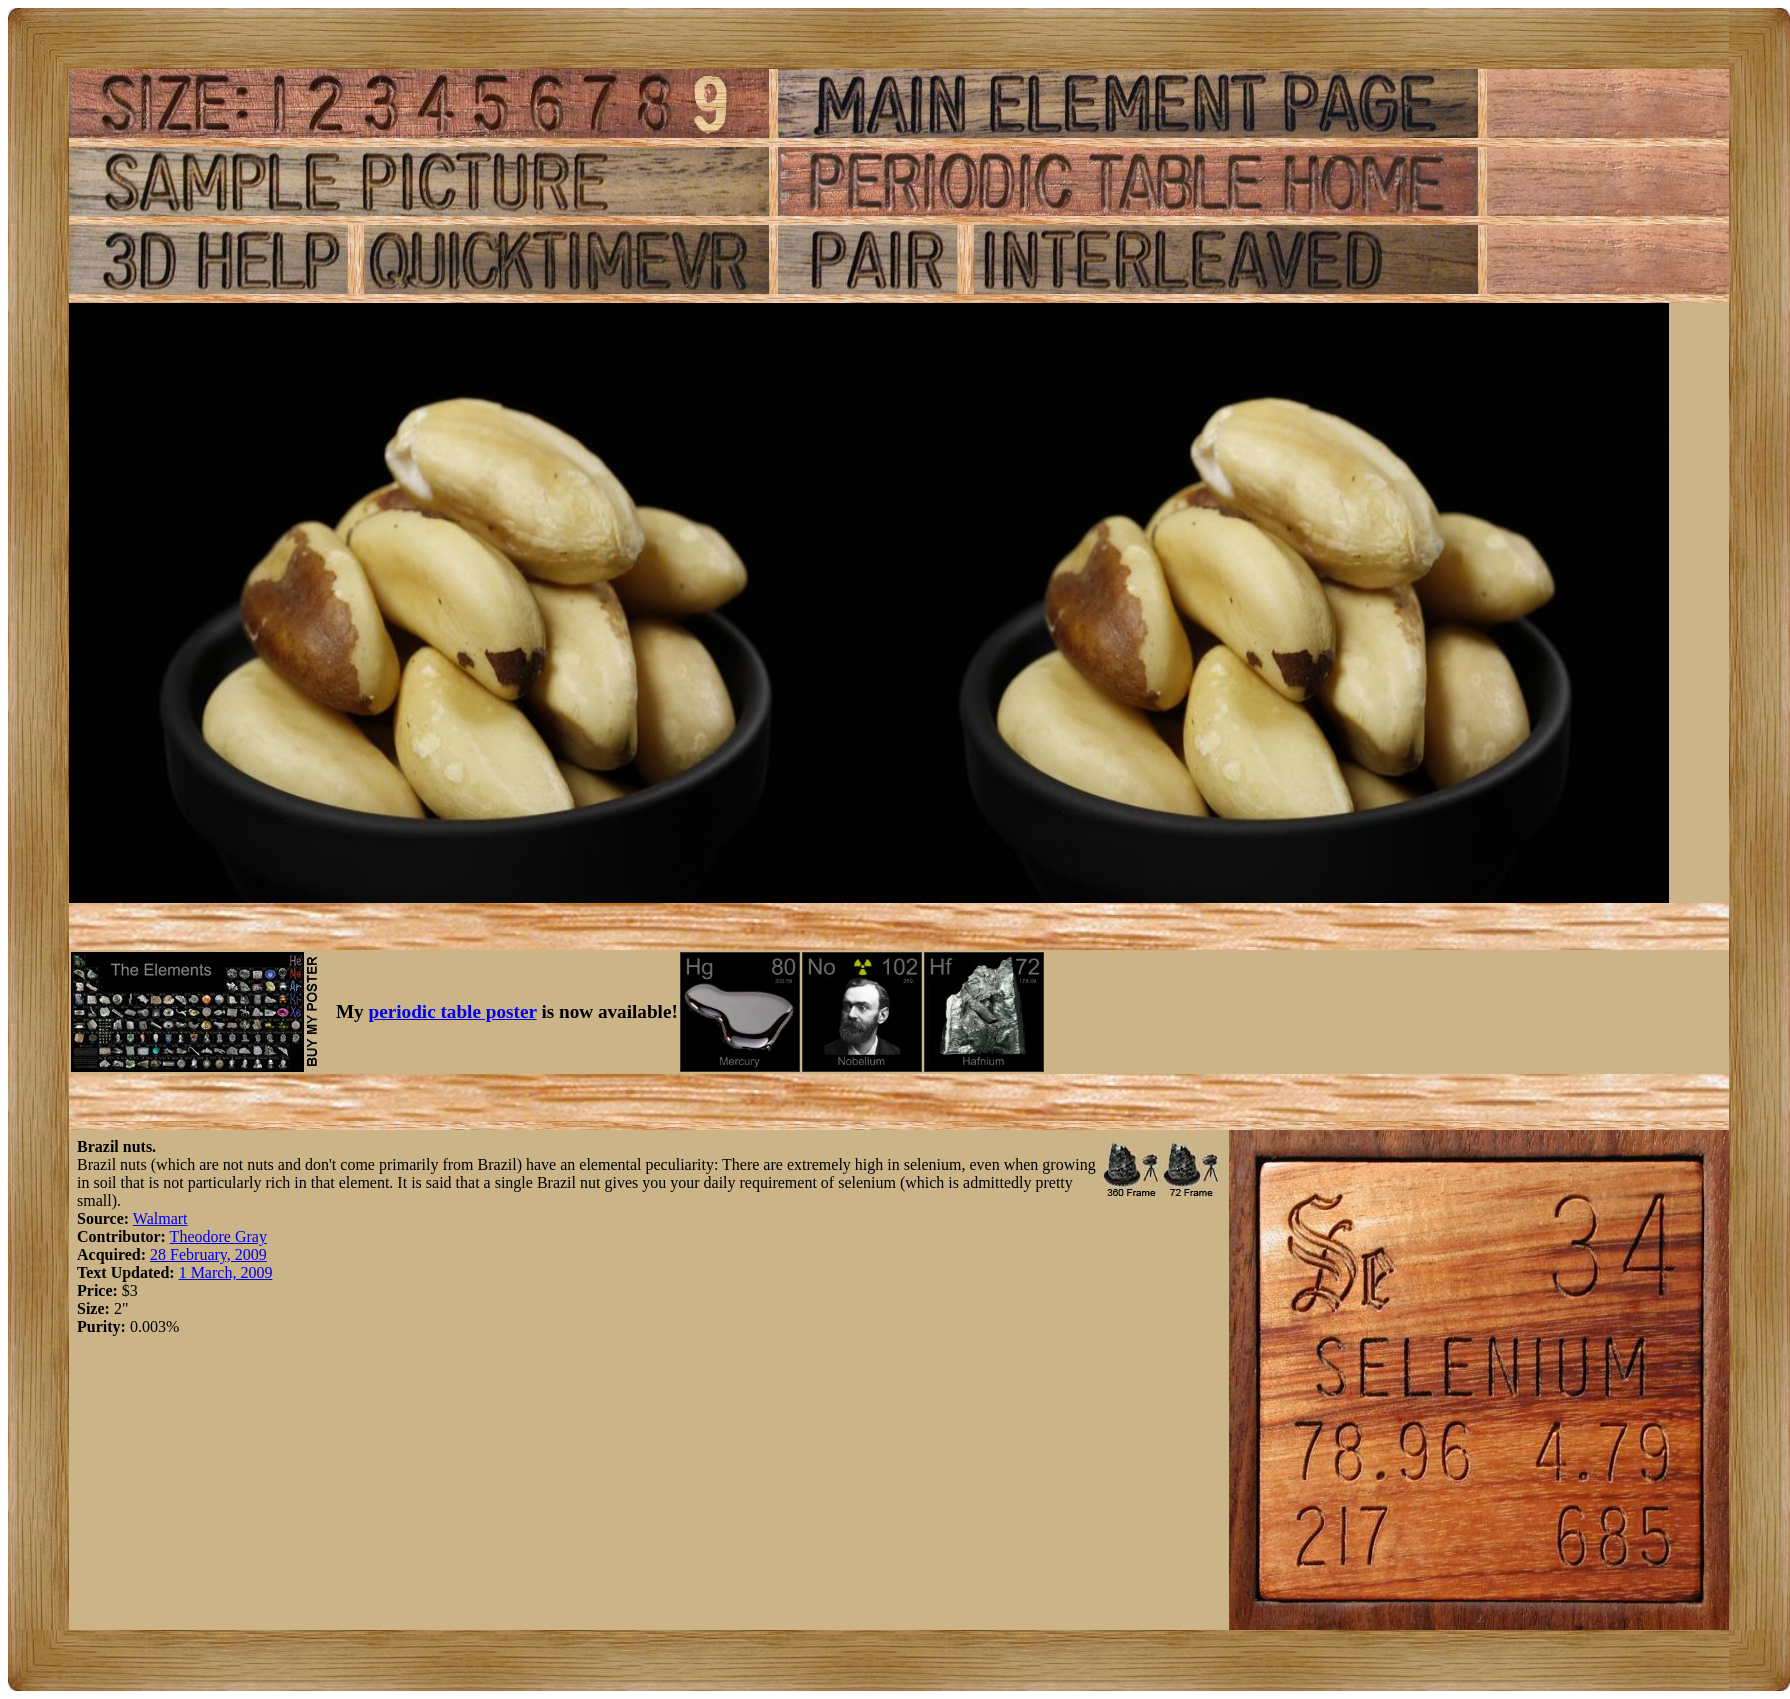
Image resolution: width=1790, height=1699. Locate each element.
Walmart (160, 1218)
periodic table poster (453, 1011)
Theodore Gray (218, 1236)
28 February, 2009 (208, 1254)
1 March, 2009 (226, 1272)
